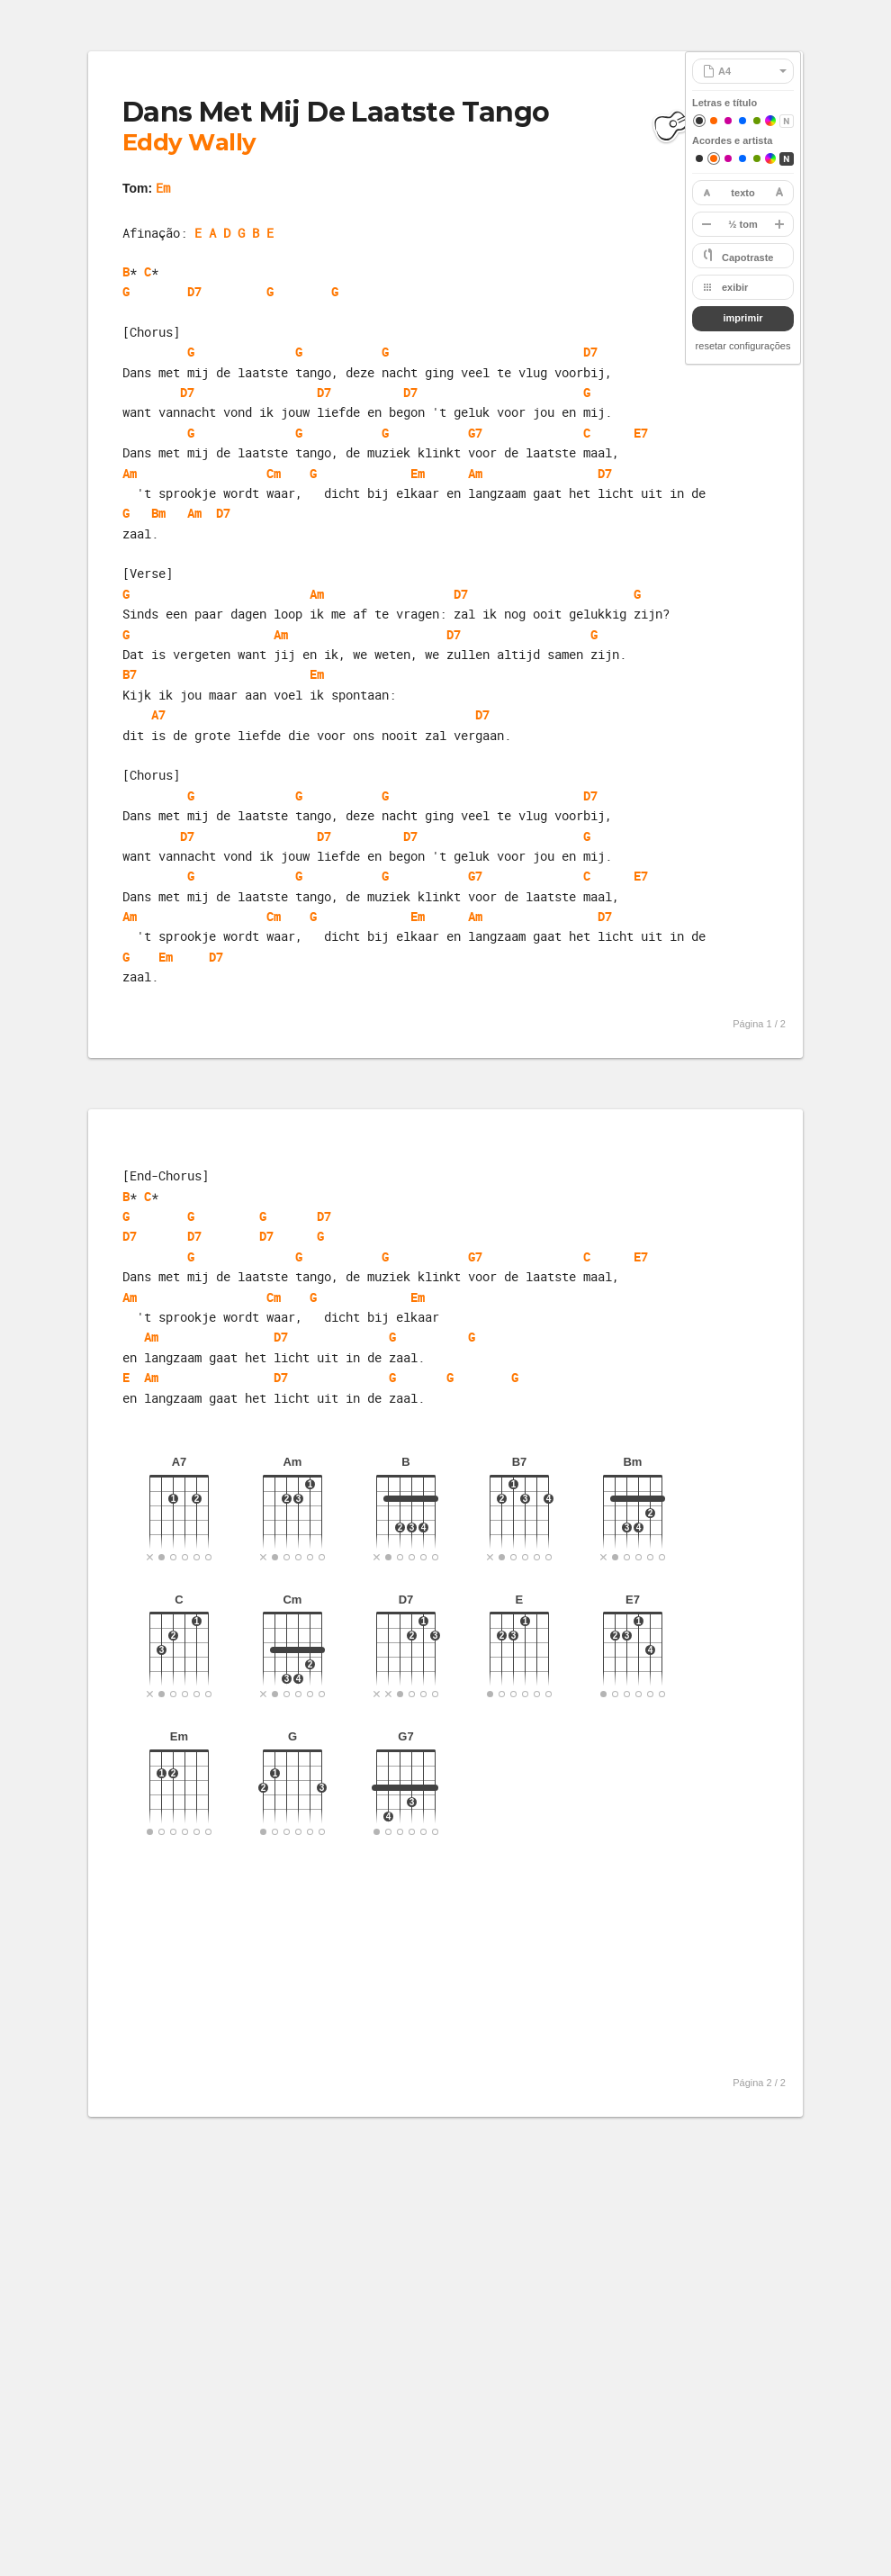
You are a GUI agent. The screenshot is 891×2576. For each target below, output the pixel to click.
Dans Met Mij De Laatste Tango (336, 112)
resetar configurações (743, 345)
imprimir (742, 317)
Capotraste (747, 257)
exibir (735, 287)
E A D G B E (234, 232)
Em (163, 187)
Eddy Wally (189, 142)
